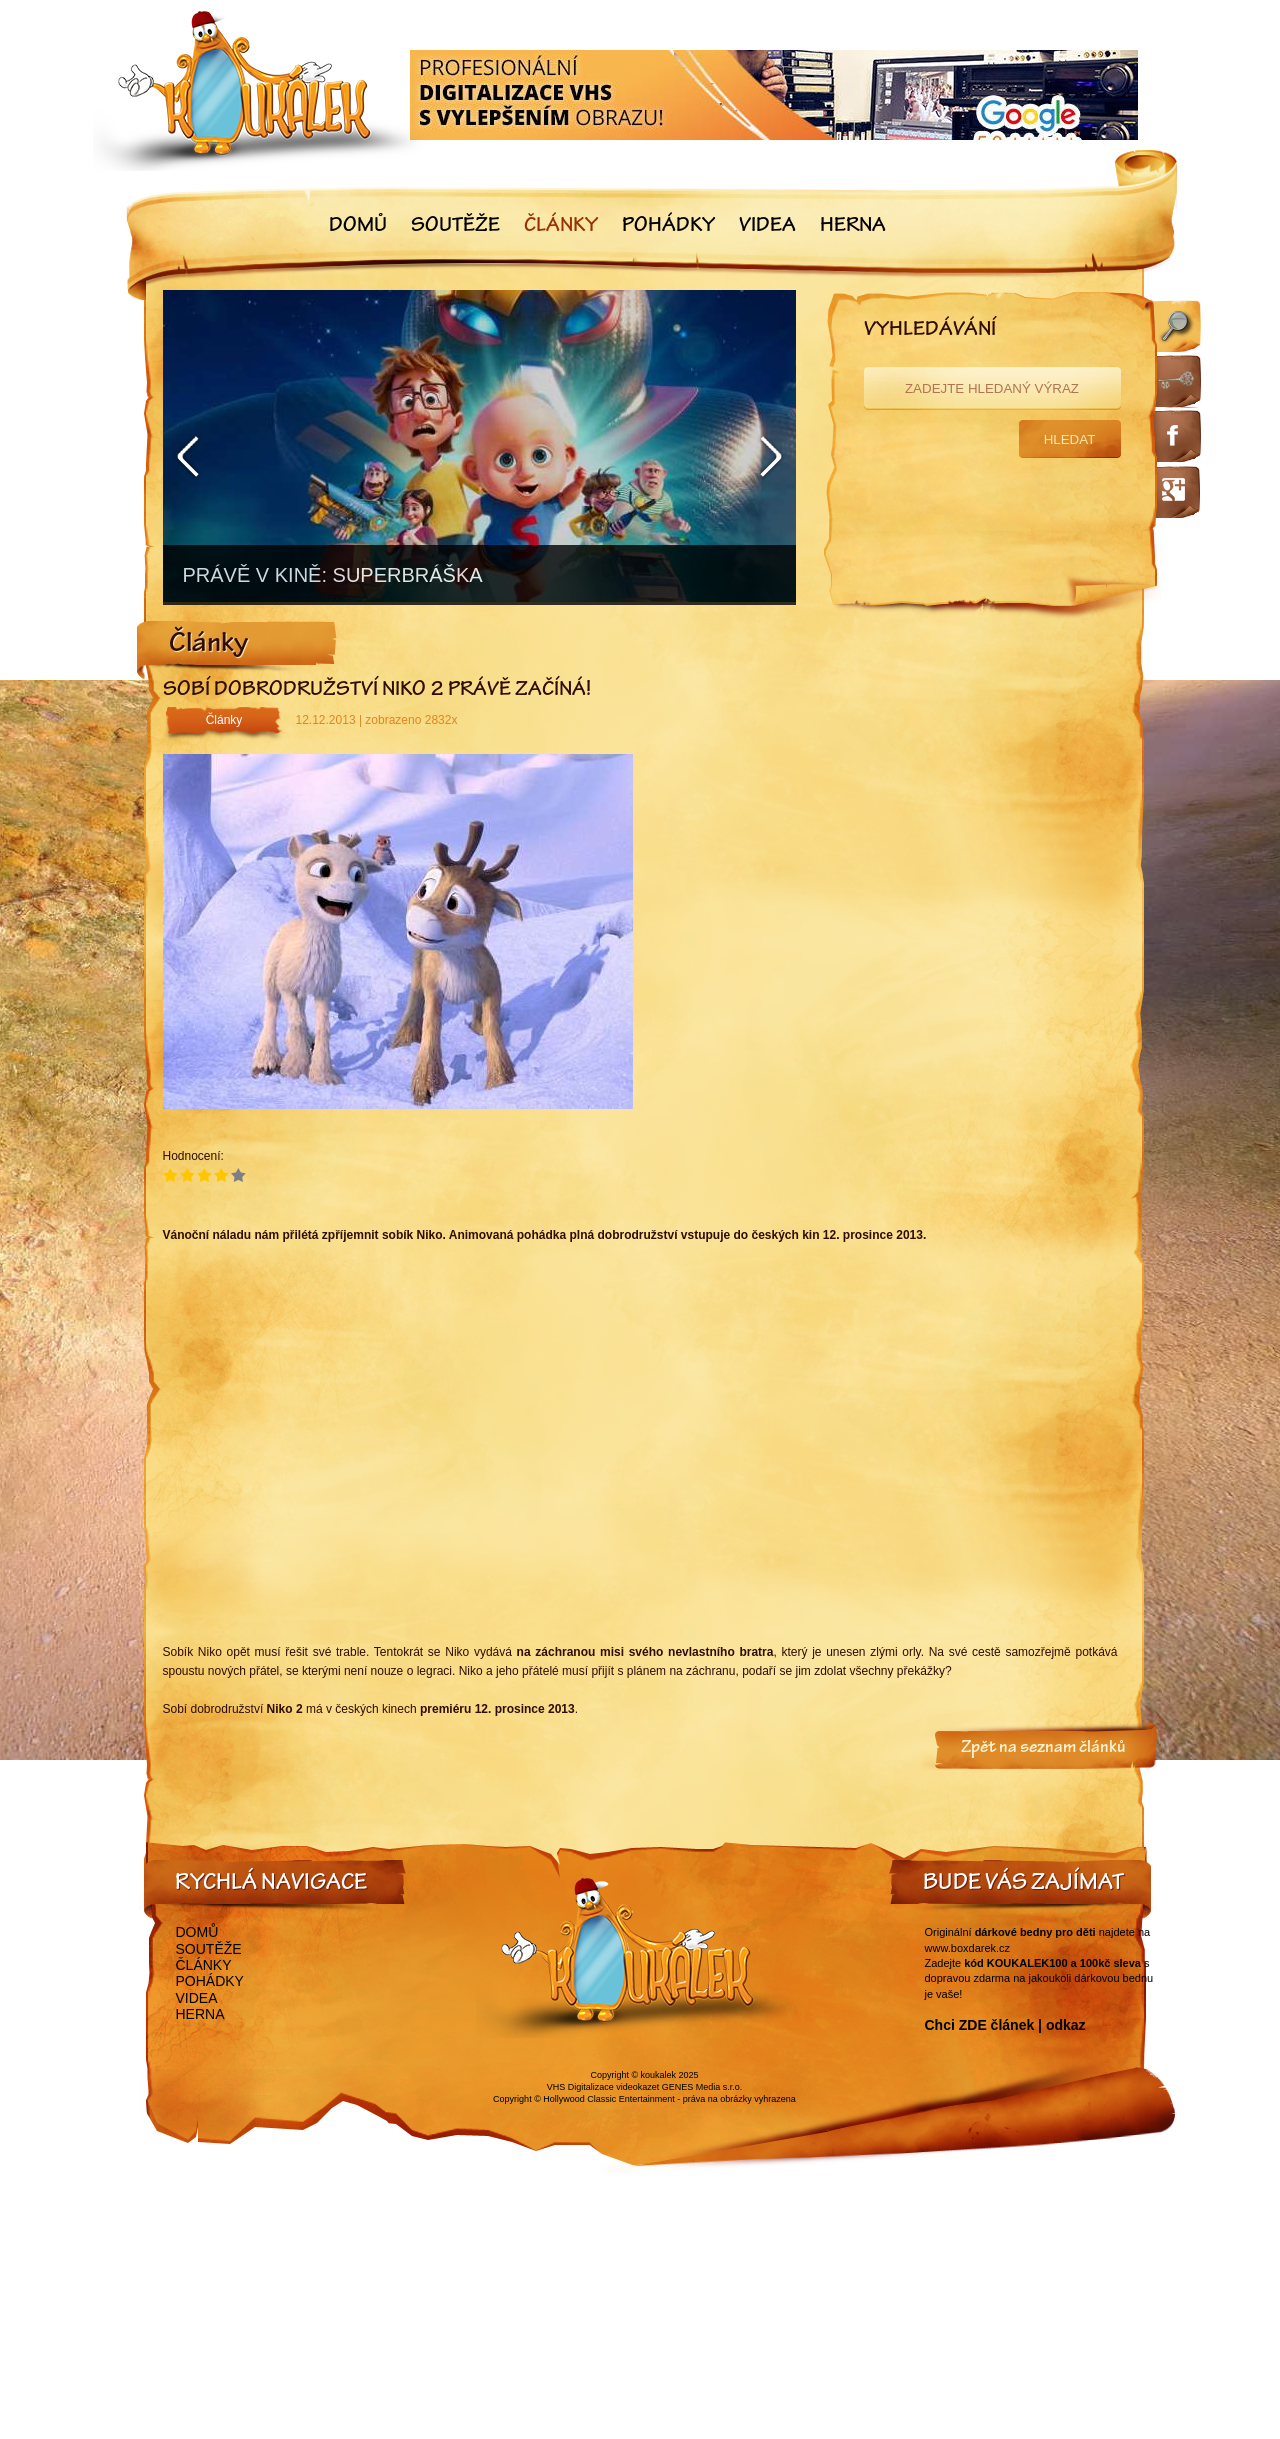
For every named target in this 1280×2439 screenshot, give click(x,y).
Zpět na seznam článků (1043, 1749)
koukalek (659, 2075)
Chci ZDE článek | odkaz (1005, 2025)
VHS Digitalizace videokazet (603, 2087)
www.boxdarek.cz (968, 1948)
